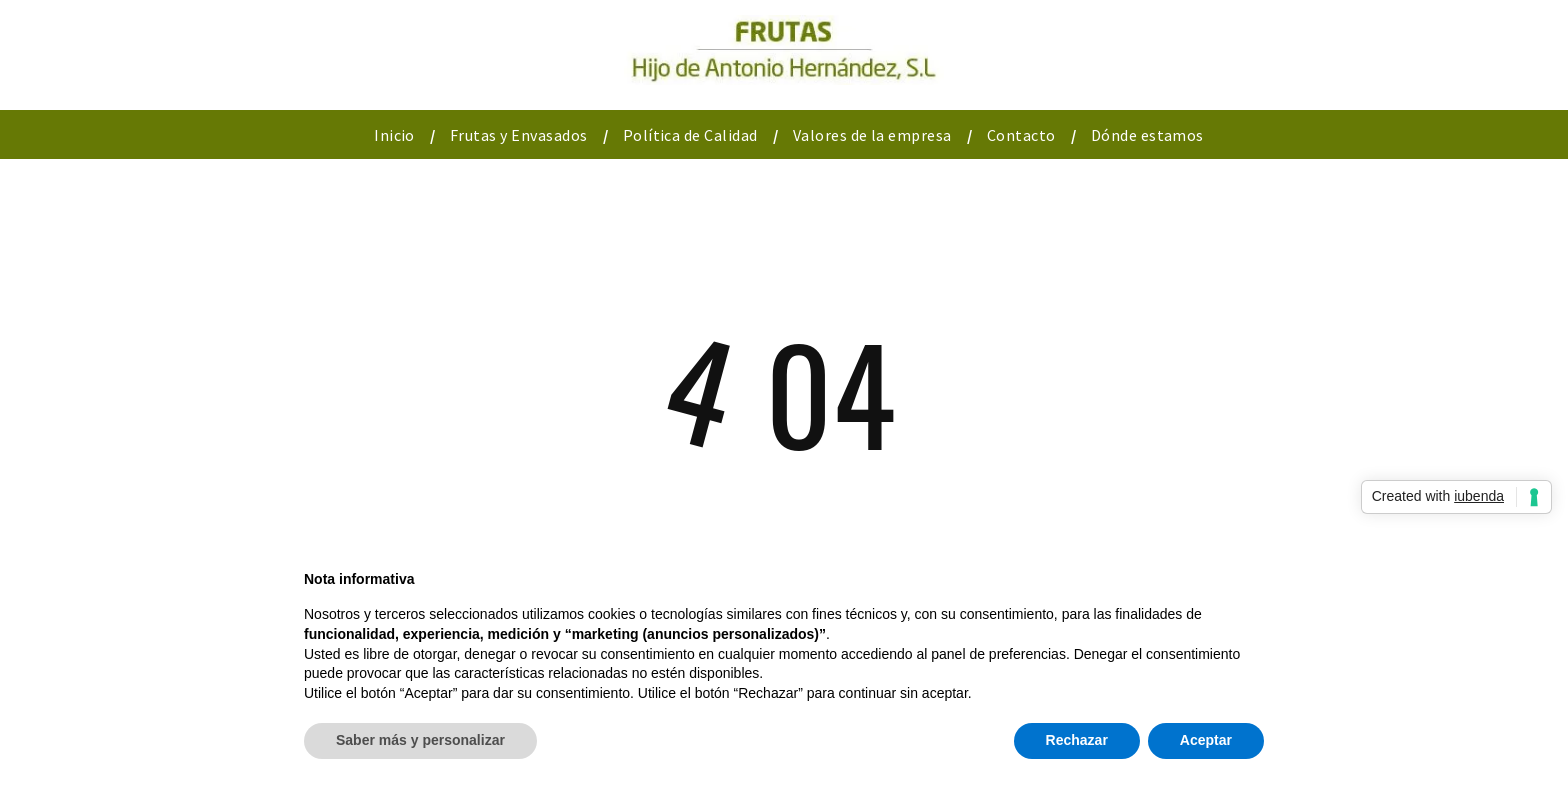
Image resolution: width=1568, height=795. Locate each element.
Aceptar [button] (1206, 740)
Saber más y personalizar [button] (420, 740)
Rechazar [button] (1077, 740)
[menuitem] (397, 135)
